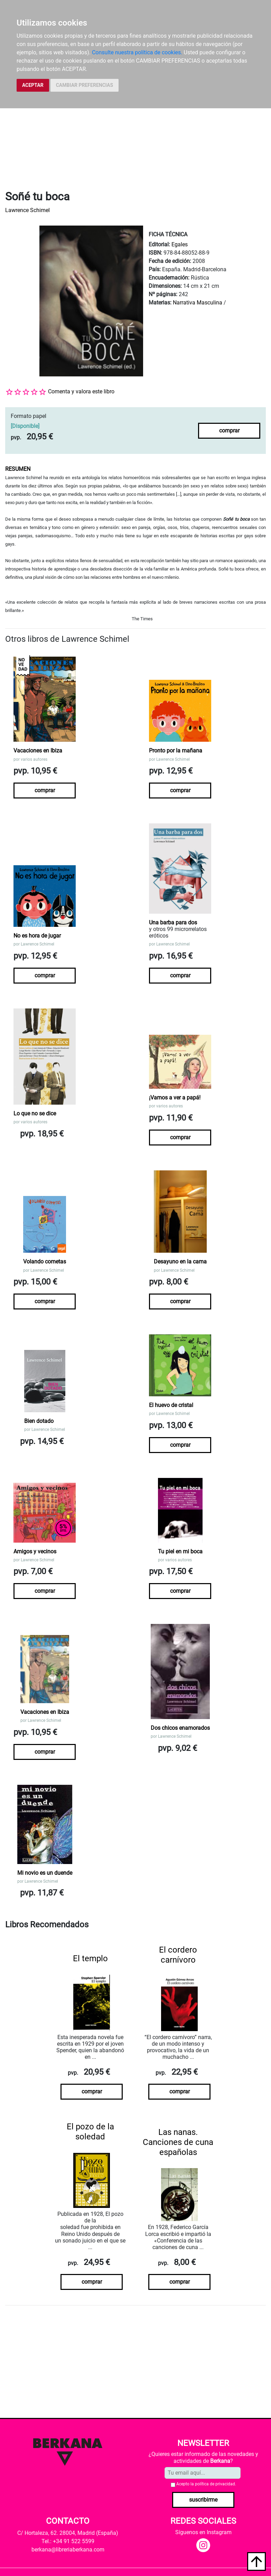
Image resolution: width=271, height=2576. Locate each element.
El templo (90, 1958)
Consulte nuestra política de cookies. (137, 52)
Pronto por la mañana (175, 750)
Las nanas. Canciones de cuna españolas (178, 2142)
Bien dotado (39, 1421)
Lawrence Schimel (27, 210)
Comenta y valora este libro (81, 391)
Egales (179, 244)
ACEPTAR (33, 85)
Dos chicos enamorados (180, 1728)
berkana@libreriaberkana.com (67, 2549)
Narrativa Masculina (197, 302)
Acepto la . (206, 2484)
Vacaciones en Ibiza (37, 750)
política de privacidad (215, 2484)
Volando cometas (44, 1261)
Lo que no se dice (34, 1113)
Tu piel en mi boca (180, 1551)
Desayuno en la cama (180, 1261)
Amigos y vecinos (34, 1551)
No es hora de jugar (37, 935)
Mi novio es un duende (44, 1873)
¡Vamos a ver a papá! (174, 1097)
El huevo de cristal (171, 1405)
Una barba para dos (173, 922)
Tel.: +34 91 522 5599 (67, 2541)
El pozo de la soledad (90, 2131)
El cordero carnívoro (178, 1955)
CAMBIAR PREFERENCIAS (84, 85)
